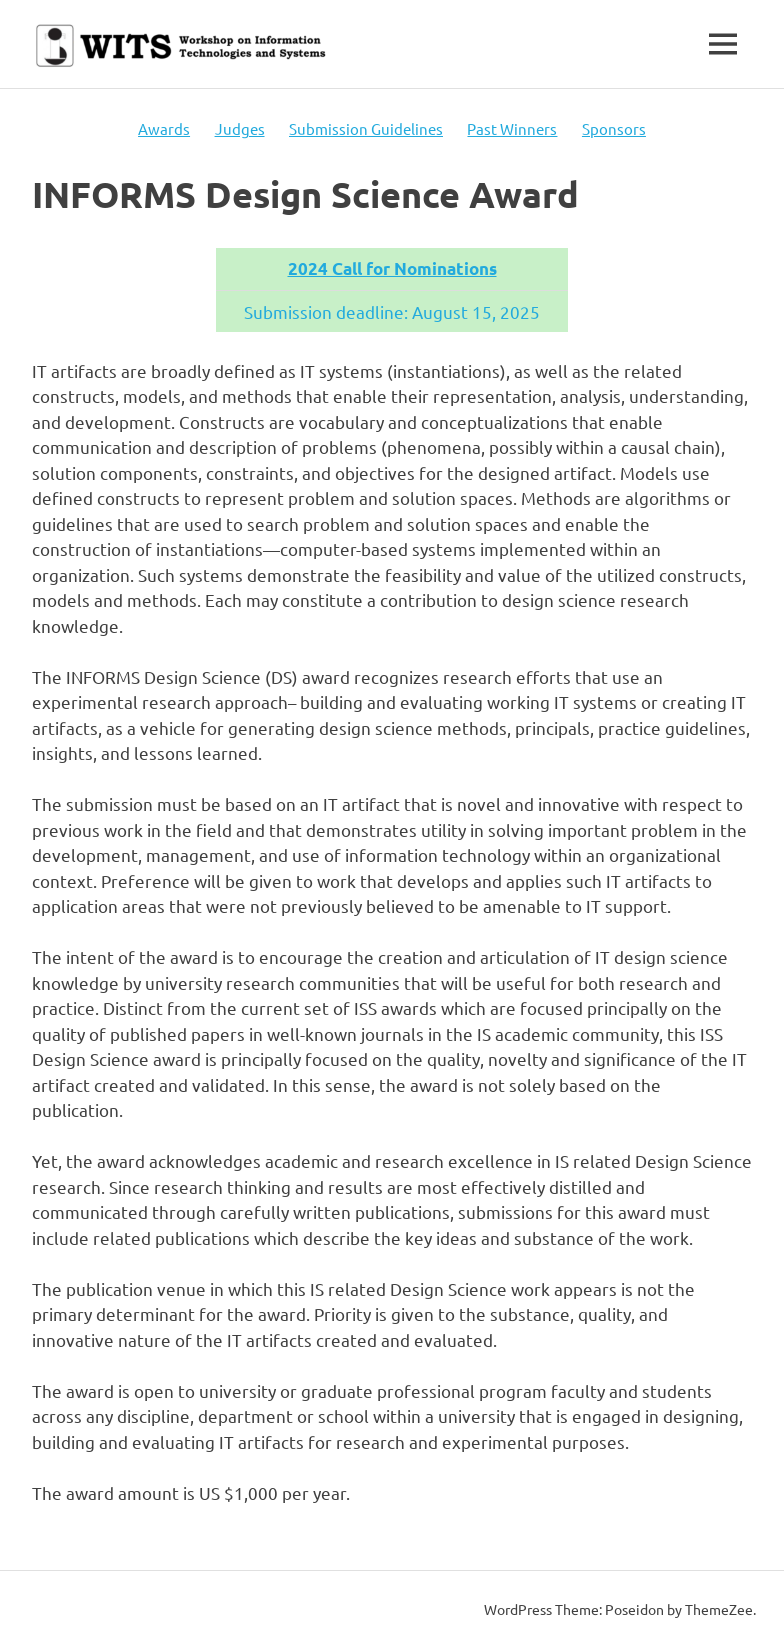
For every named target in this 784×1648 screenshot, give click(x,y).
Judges (240, 128)
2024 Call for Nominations (392, 268)
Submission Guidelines (366, 128)
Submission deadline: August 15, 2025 (392, 311)
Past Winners (512, 128)
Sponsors (614, 128)
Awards (164, 128)
